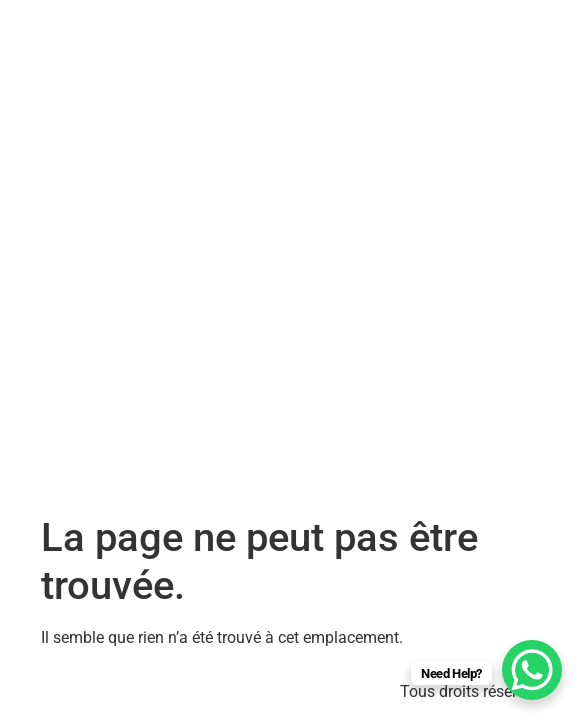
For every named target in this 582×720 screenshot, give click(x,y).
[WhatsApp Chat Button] (532, 670)
